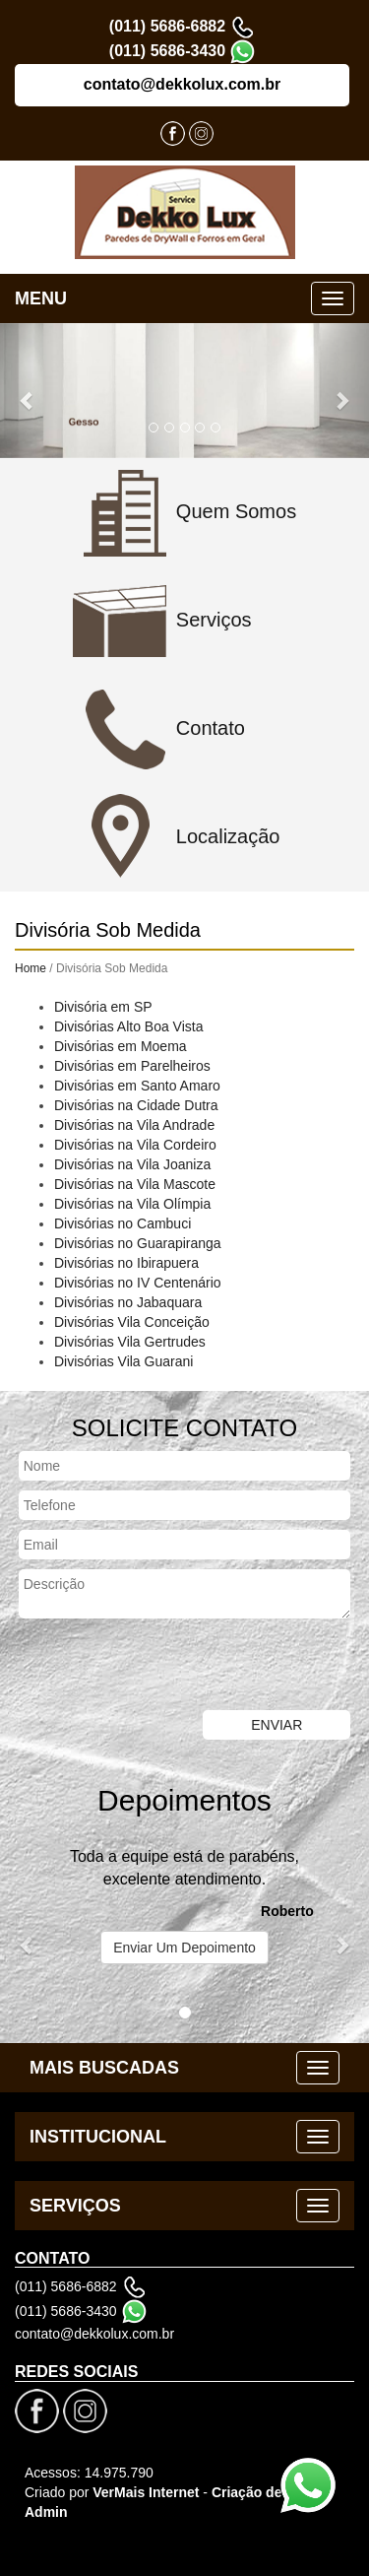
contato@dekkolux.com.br (182, 84)
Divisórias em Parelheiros (132, 1066)
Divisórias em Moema (120, 1046)
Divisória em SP (103, 1007)
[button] (27, 390)
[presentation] (149, 1666)
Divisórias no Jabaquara (128, 1302)
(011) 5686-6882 (167, 26)
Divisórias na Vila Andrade (134, 1125)
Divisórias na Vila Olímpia (132, 1204)
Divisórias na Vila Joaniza (132, 1164)
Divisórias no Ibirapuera (126, 1263)
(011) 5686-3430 (167, 50)
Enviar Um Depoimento (184, 1947)
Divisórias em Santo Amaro (137, 1085)
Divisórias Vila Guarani (123, 1361)
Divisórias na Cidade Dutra (136, 1105)
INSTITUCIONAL (98, 2137)
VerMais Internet (145, 2492)
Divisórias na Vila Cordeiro (135, 1145)
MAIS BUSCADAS (104, 2068)
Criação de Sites (265, 2492)
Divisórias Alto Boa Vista (128, 1026)
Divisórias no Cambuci (122, 1223)
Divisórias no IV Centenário (137, 1282)
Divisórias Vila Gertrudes (130, 1342)
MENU (41, 298)
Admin (46, 2512)
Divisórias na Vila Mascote (134, 1184)
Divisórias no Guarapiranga (137, 1243)
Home (30, 968)
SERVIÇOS (75, 2205)
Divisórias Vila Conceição (132, 1322)
